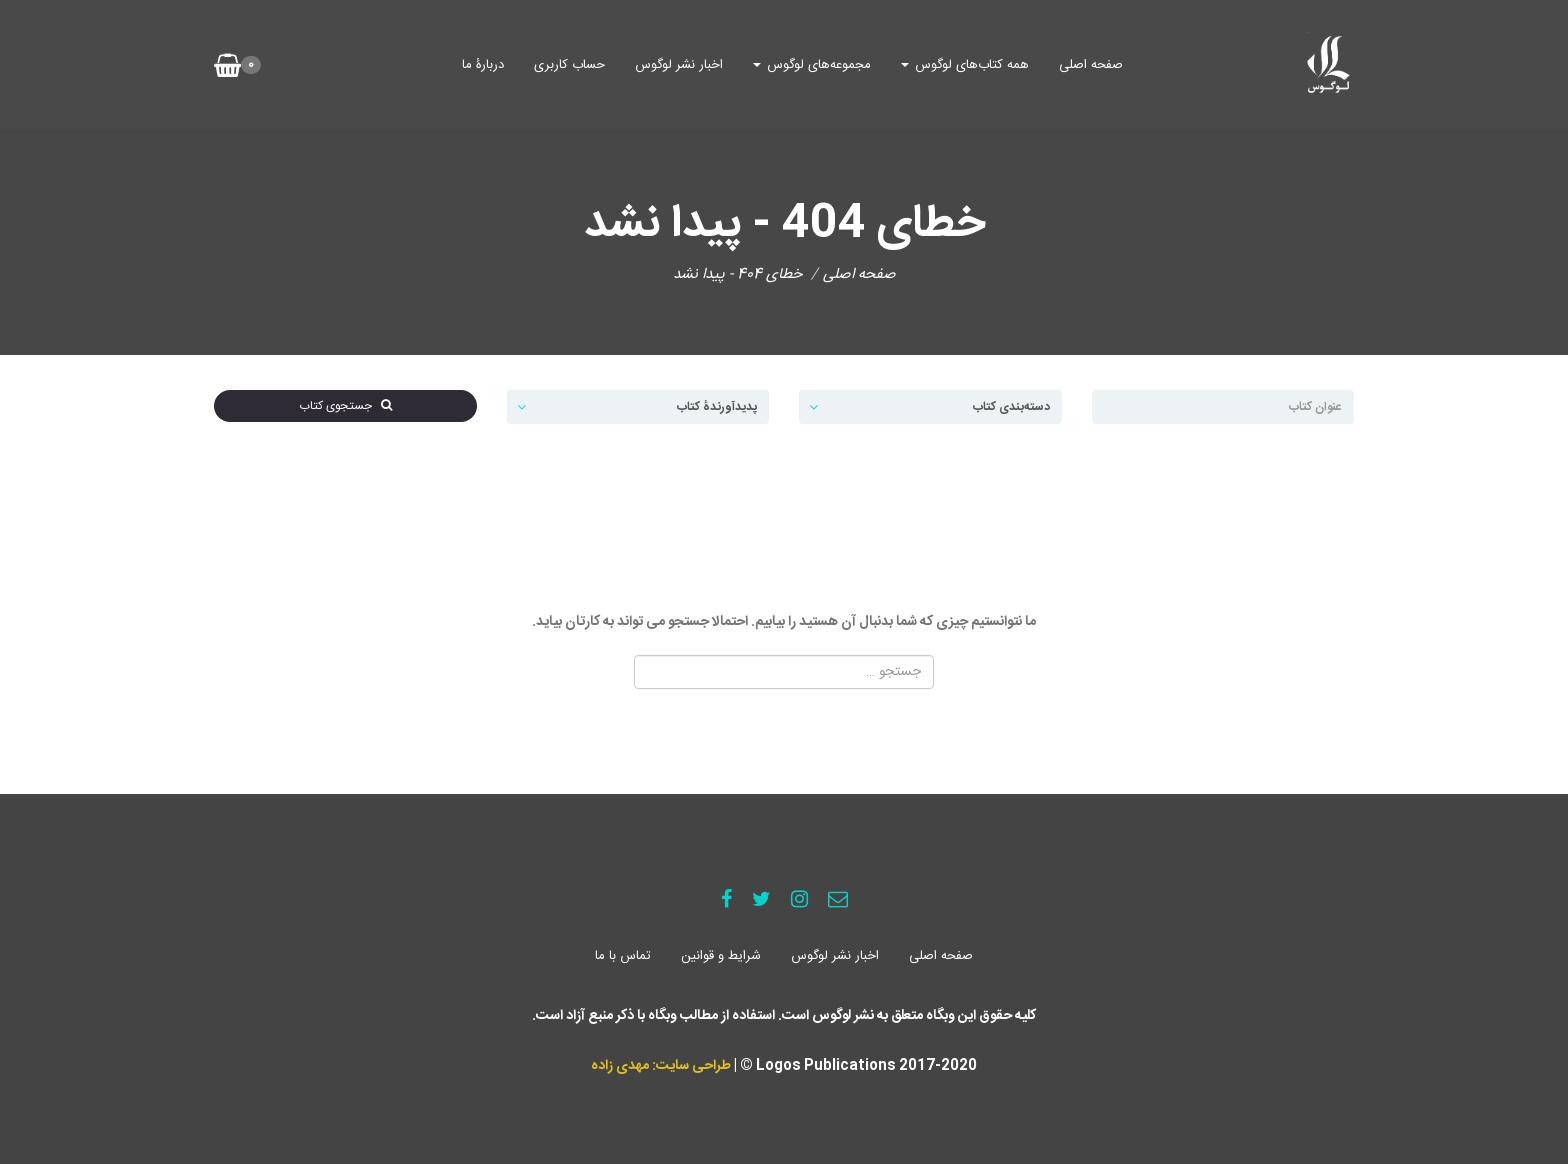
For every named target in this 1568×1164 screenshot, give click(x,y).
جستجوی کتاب (345, 406)
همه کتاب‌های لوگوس (965, 65)
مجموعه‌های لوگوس (812, 65)
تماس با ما (623, 956)
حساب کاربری (569, 65)
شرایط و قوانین (721, 956)
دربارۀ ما (483, 65)
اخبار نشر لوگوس (679, 65)
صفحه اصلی (1091, 65)
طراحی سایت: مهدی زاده (661, 1066)
